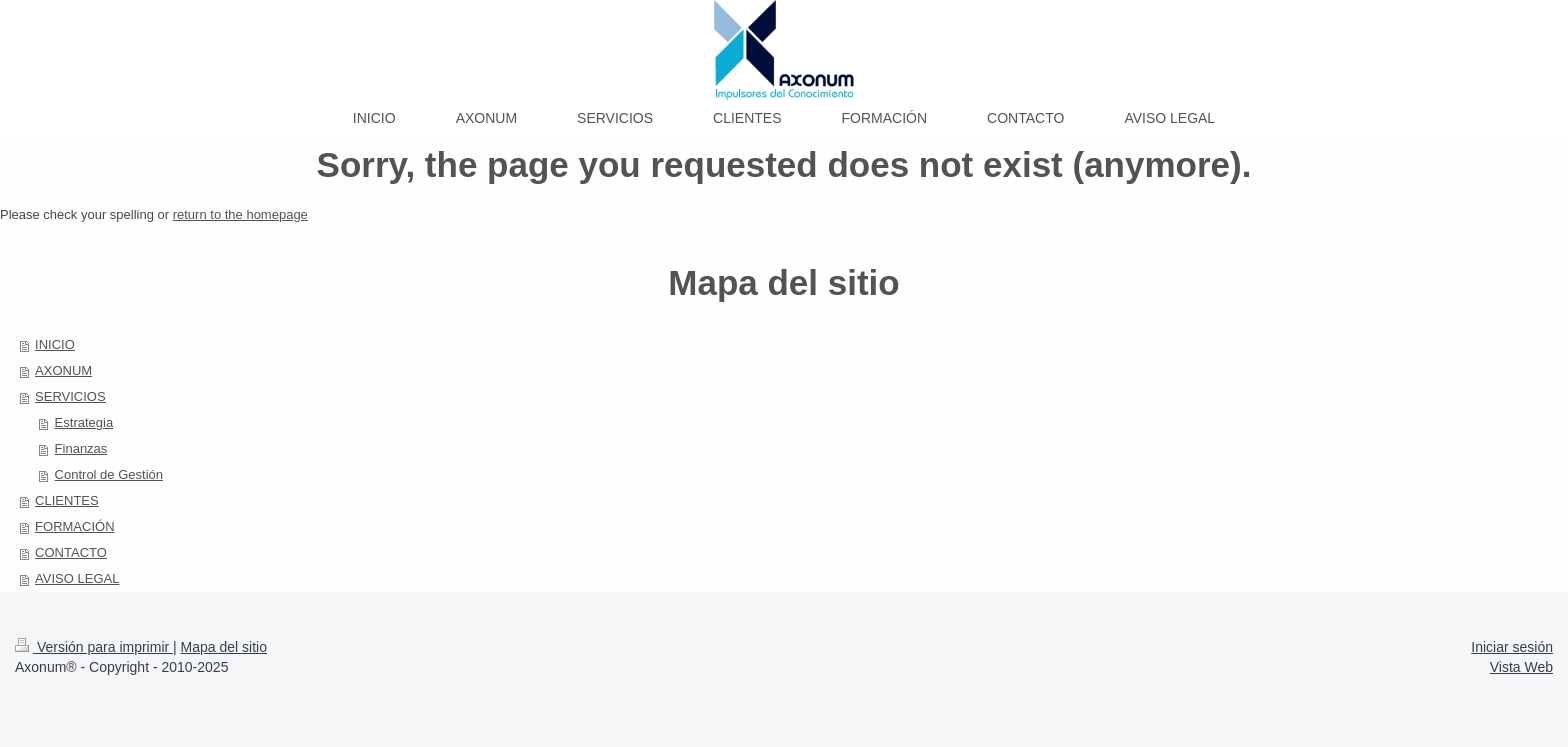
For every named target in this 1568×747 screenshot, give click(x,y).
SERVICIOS (70, 396)
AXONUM (63, 370)
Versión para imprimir (94, 647)
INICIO (55, 344)
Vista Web (1521, 667)
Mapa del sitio (224, 647)
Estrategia (84, 422)
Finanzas (81, 448)
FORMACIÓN (74, 526)
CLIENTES (67, 500)
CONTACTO (71, 552)
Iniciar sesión (1512, 647)
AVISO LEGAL (77, 578)
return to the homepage (240, 214)
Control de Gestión (109, 474)
